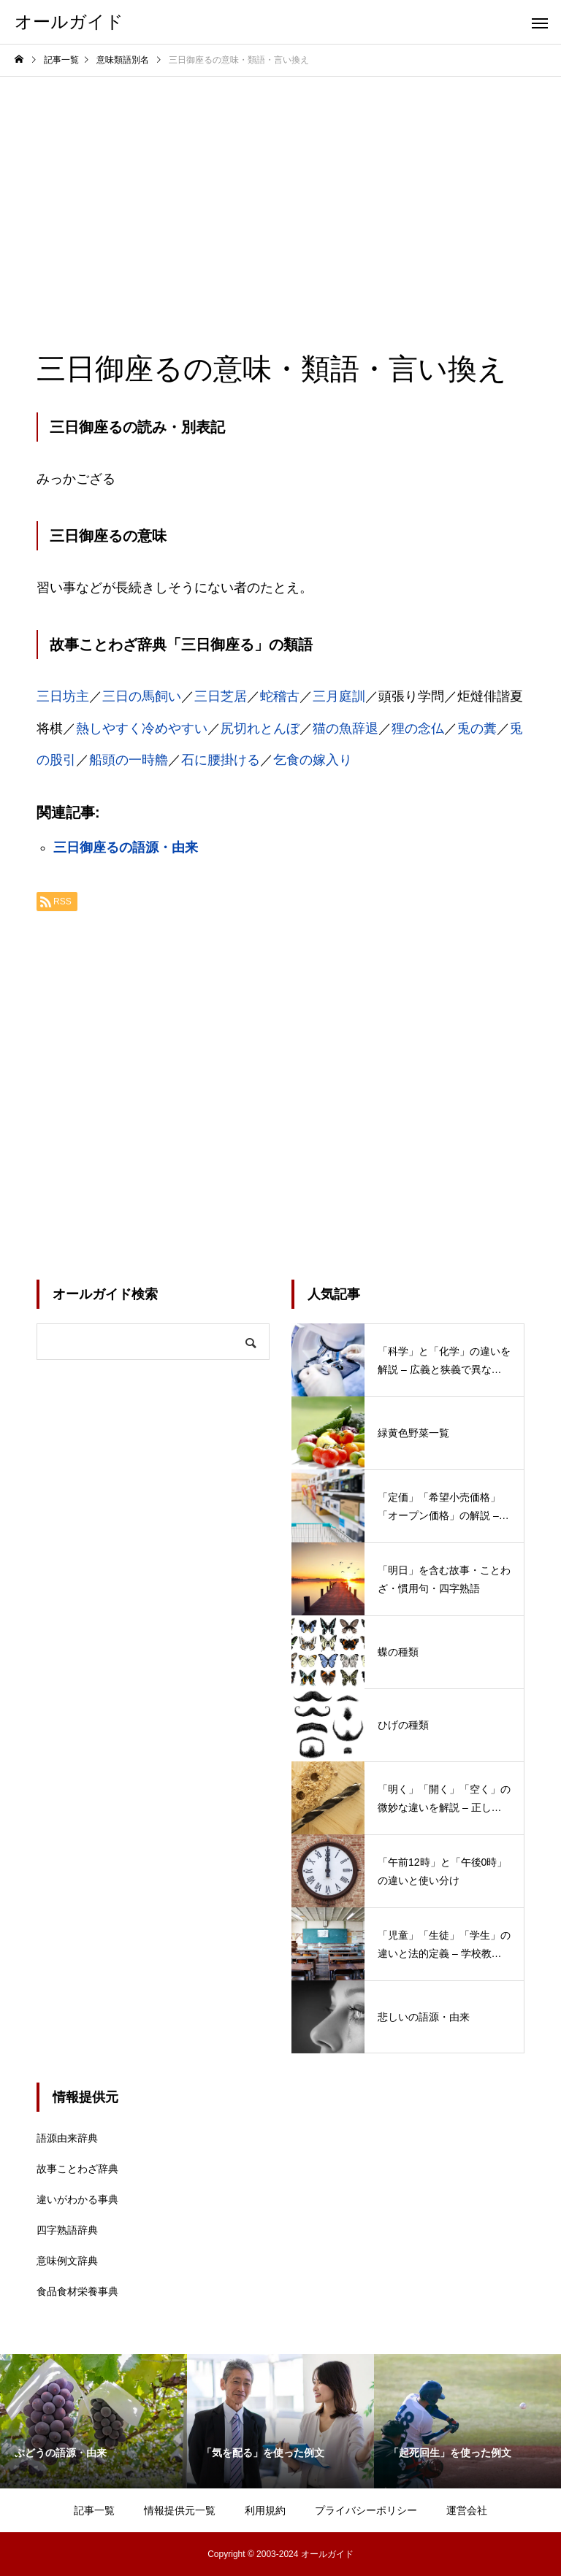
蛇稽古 (279, 696)
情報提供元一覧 (179, 2510)
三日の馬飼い (141, 696)
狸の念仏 (418, 728)
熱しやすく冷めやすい (141, 728)
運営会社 (466, 2510)
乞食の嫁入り (312, 760)
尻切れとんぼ (260, 728)
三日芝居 (220, 696)
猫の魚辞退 (345, 728)
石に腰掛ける (220, 760)
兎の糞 (477, 728)
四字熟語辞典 (67, 2230)
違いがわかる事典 (77, 2199)
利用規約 (265, 2510)
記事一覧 (94, 2510)
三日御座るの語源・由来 (125, 847)
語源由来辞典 (67, 2138)
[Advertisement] (280, 186)
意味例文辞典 (67, 2261)
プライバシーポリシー (366, 2510)
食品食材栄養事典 (77, 2291)
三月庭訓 (339, 696)
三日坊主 (63, 696)
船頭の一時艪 (128, 760)
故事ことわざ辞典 (77, 2169)
